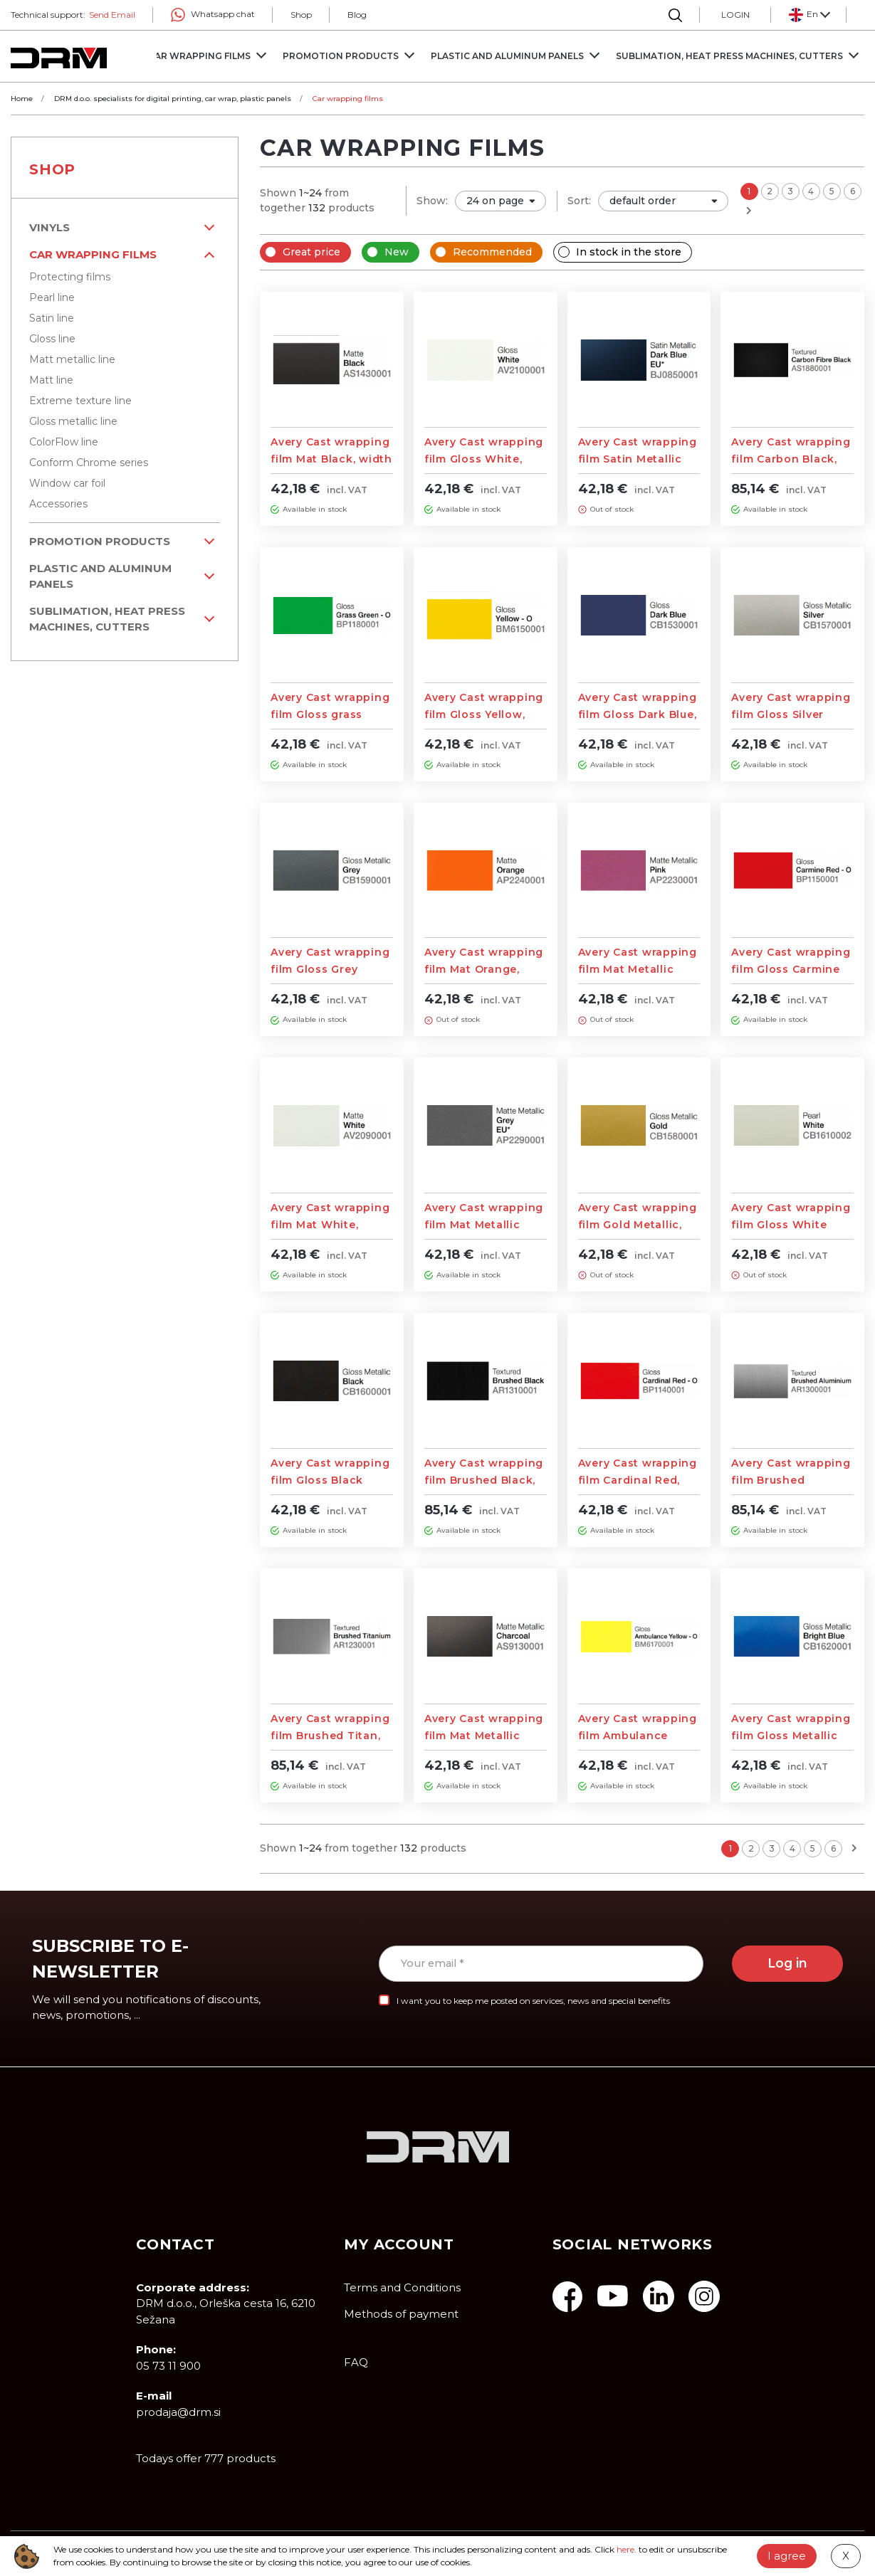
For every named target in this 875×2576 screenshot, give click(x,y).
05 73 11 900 (168, 2365)
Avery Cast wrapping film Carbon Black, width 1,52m (790, 459)
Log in (787, 1962)
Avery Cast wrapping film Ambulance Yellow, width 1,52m (637, 1735)
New (396, 252)
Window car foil (67, 483)
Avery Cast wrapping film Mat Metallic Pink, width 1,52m (637, 969)
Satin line (51, 318)
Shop (301, 14)
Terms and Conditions (402, 2287)
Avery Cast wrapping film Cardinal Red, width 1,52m (637, 1480)
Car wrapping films (93, 254)
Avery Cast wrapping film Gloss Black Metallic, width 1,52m (330, 1480)
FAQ (356, 2362)
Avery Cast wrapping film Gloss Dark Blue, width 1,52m (637, 714)
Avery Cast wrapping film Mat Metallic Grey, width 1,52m (483, 1224)
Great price (311, 252)
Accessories (58, 503)
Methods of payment (401, 2314)
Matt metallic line (72, 359)
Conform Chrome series (88, 462)
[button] (809, 15)
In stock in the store (628, 252)
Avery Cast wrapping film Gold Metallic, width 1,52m (637, 1224)
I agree (786, 2555)
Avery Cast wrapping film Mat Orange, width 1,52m (483, 969)
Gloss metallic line (73, 421)
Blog (357, 14)
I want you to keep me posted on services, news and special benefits (533, 2000)
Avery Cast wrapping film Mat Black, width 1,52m (331, 459)
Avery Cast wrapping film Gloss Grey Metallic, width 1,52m (330, 969)
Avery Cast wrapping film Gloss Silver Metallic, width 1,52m (791, 714)
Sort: (579, 200)
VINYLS (49, 227)
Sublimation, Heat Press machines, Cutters (107, 619)
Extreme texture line (80, 400)
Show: (432, 200)
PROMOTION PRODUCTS (99, 541)
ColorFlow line (63, 442)
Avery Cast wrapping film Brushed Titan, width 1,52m (330, 1735)
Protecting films (69, 276)
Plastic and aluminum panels (100, 576)
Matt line (51, 380)
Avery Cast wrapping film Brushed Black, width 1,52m (483, 1480)
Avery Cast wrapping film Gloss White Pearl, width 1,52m (790, 1224)
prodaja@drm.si (178, 2412)
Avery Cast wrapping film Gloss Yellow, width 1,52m (483, 714)
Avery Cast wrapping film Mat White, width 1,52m (330, 1224)
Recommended (492, 252)
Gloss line (52, 338)
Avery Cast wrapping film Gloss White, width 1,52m (483, 459)
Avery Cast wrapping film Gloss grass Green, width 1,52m (330, 714)
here (625, 2549)
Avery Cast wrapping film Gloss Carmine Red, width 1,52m (790, 969)
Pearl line (52, 297)
